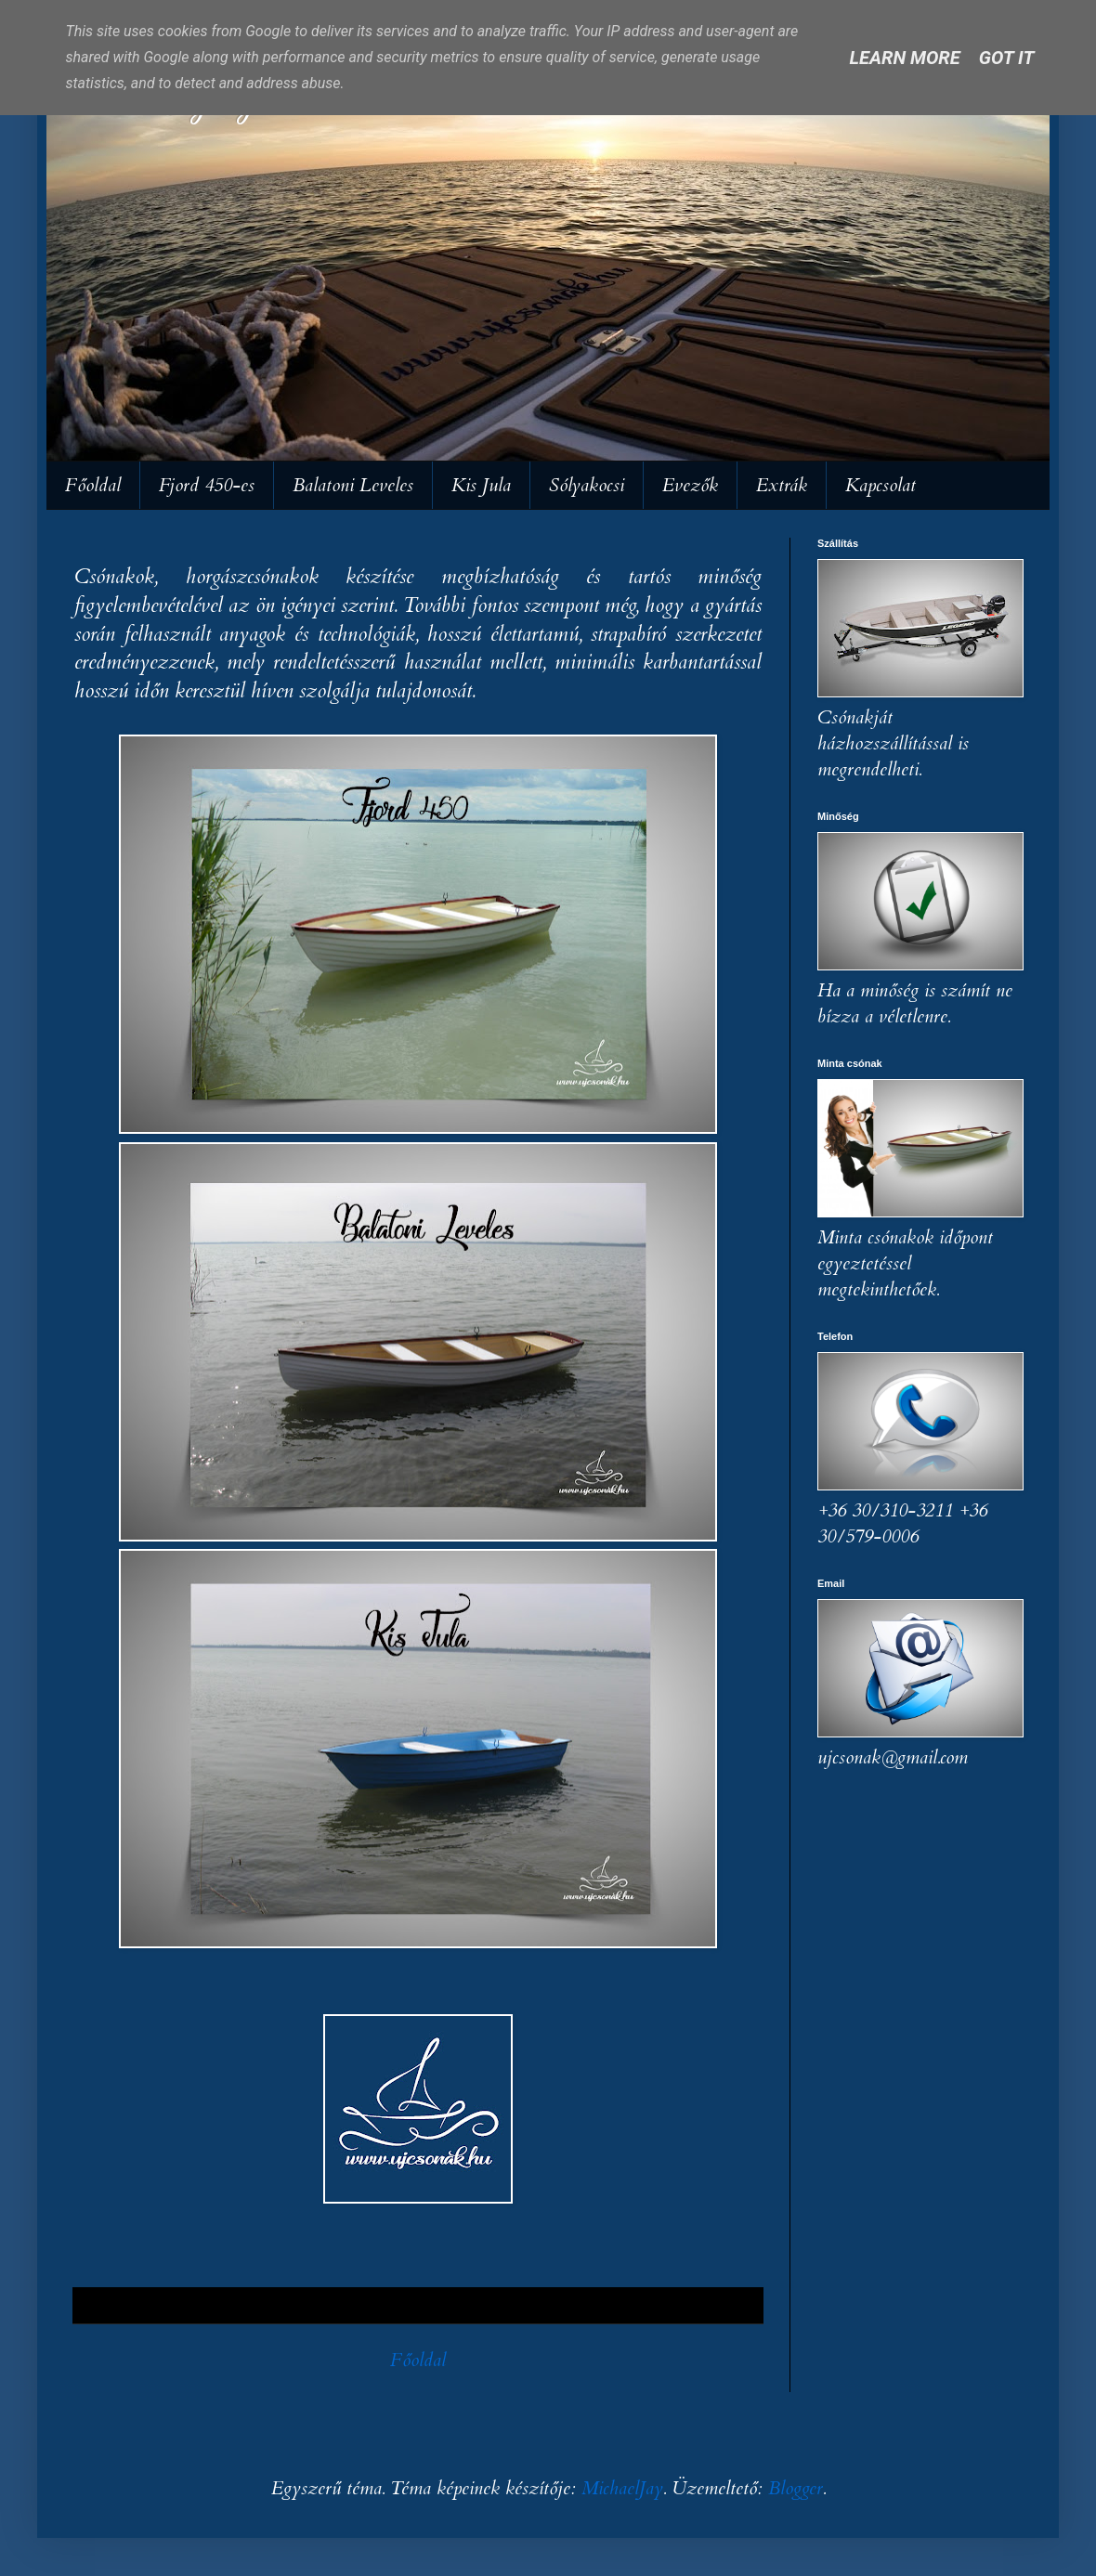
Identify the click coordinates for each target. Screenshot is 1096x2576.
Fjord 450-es (206, 485)
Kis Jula (481, 485)
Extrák (781, 485)
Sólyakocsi (586, 485)
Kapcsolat (880, 485)
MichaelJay (622, 2488)
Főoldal (93, 485)
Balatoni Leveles (353, 485)
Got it (1007, 57)
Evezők (690, 485)
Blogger (795, 2488)
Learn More (905, 57)
